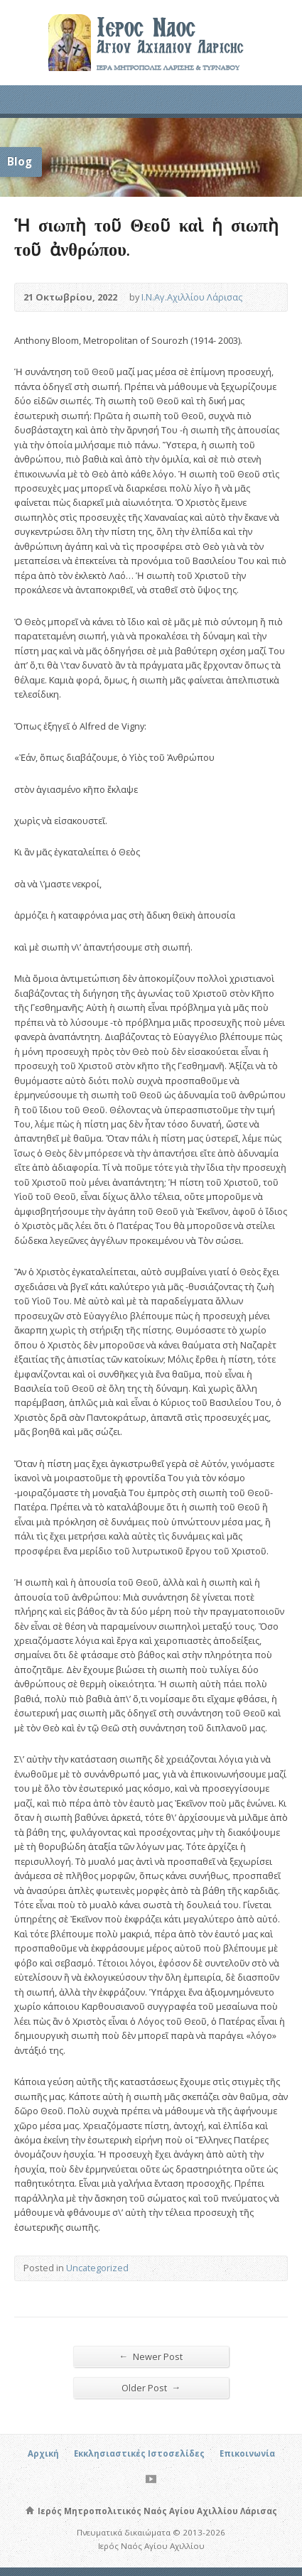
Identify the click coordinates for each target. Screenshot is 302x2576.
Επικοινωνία (247, 2453)
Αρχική (43, 2453)
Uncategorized (97, 2267)
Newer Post (151, 2356)
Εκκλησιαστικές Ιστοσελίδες (139, 2453)
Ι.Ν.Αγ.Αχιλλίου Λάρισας (191, 297)
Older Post (151, 2387)
